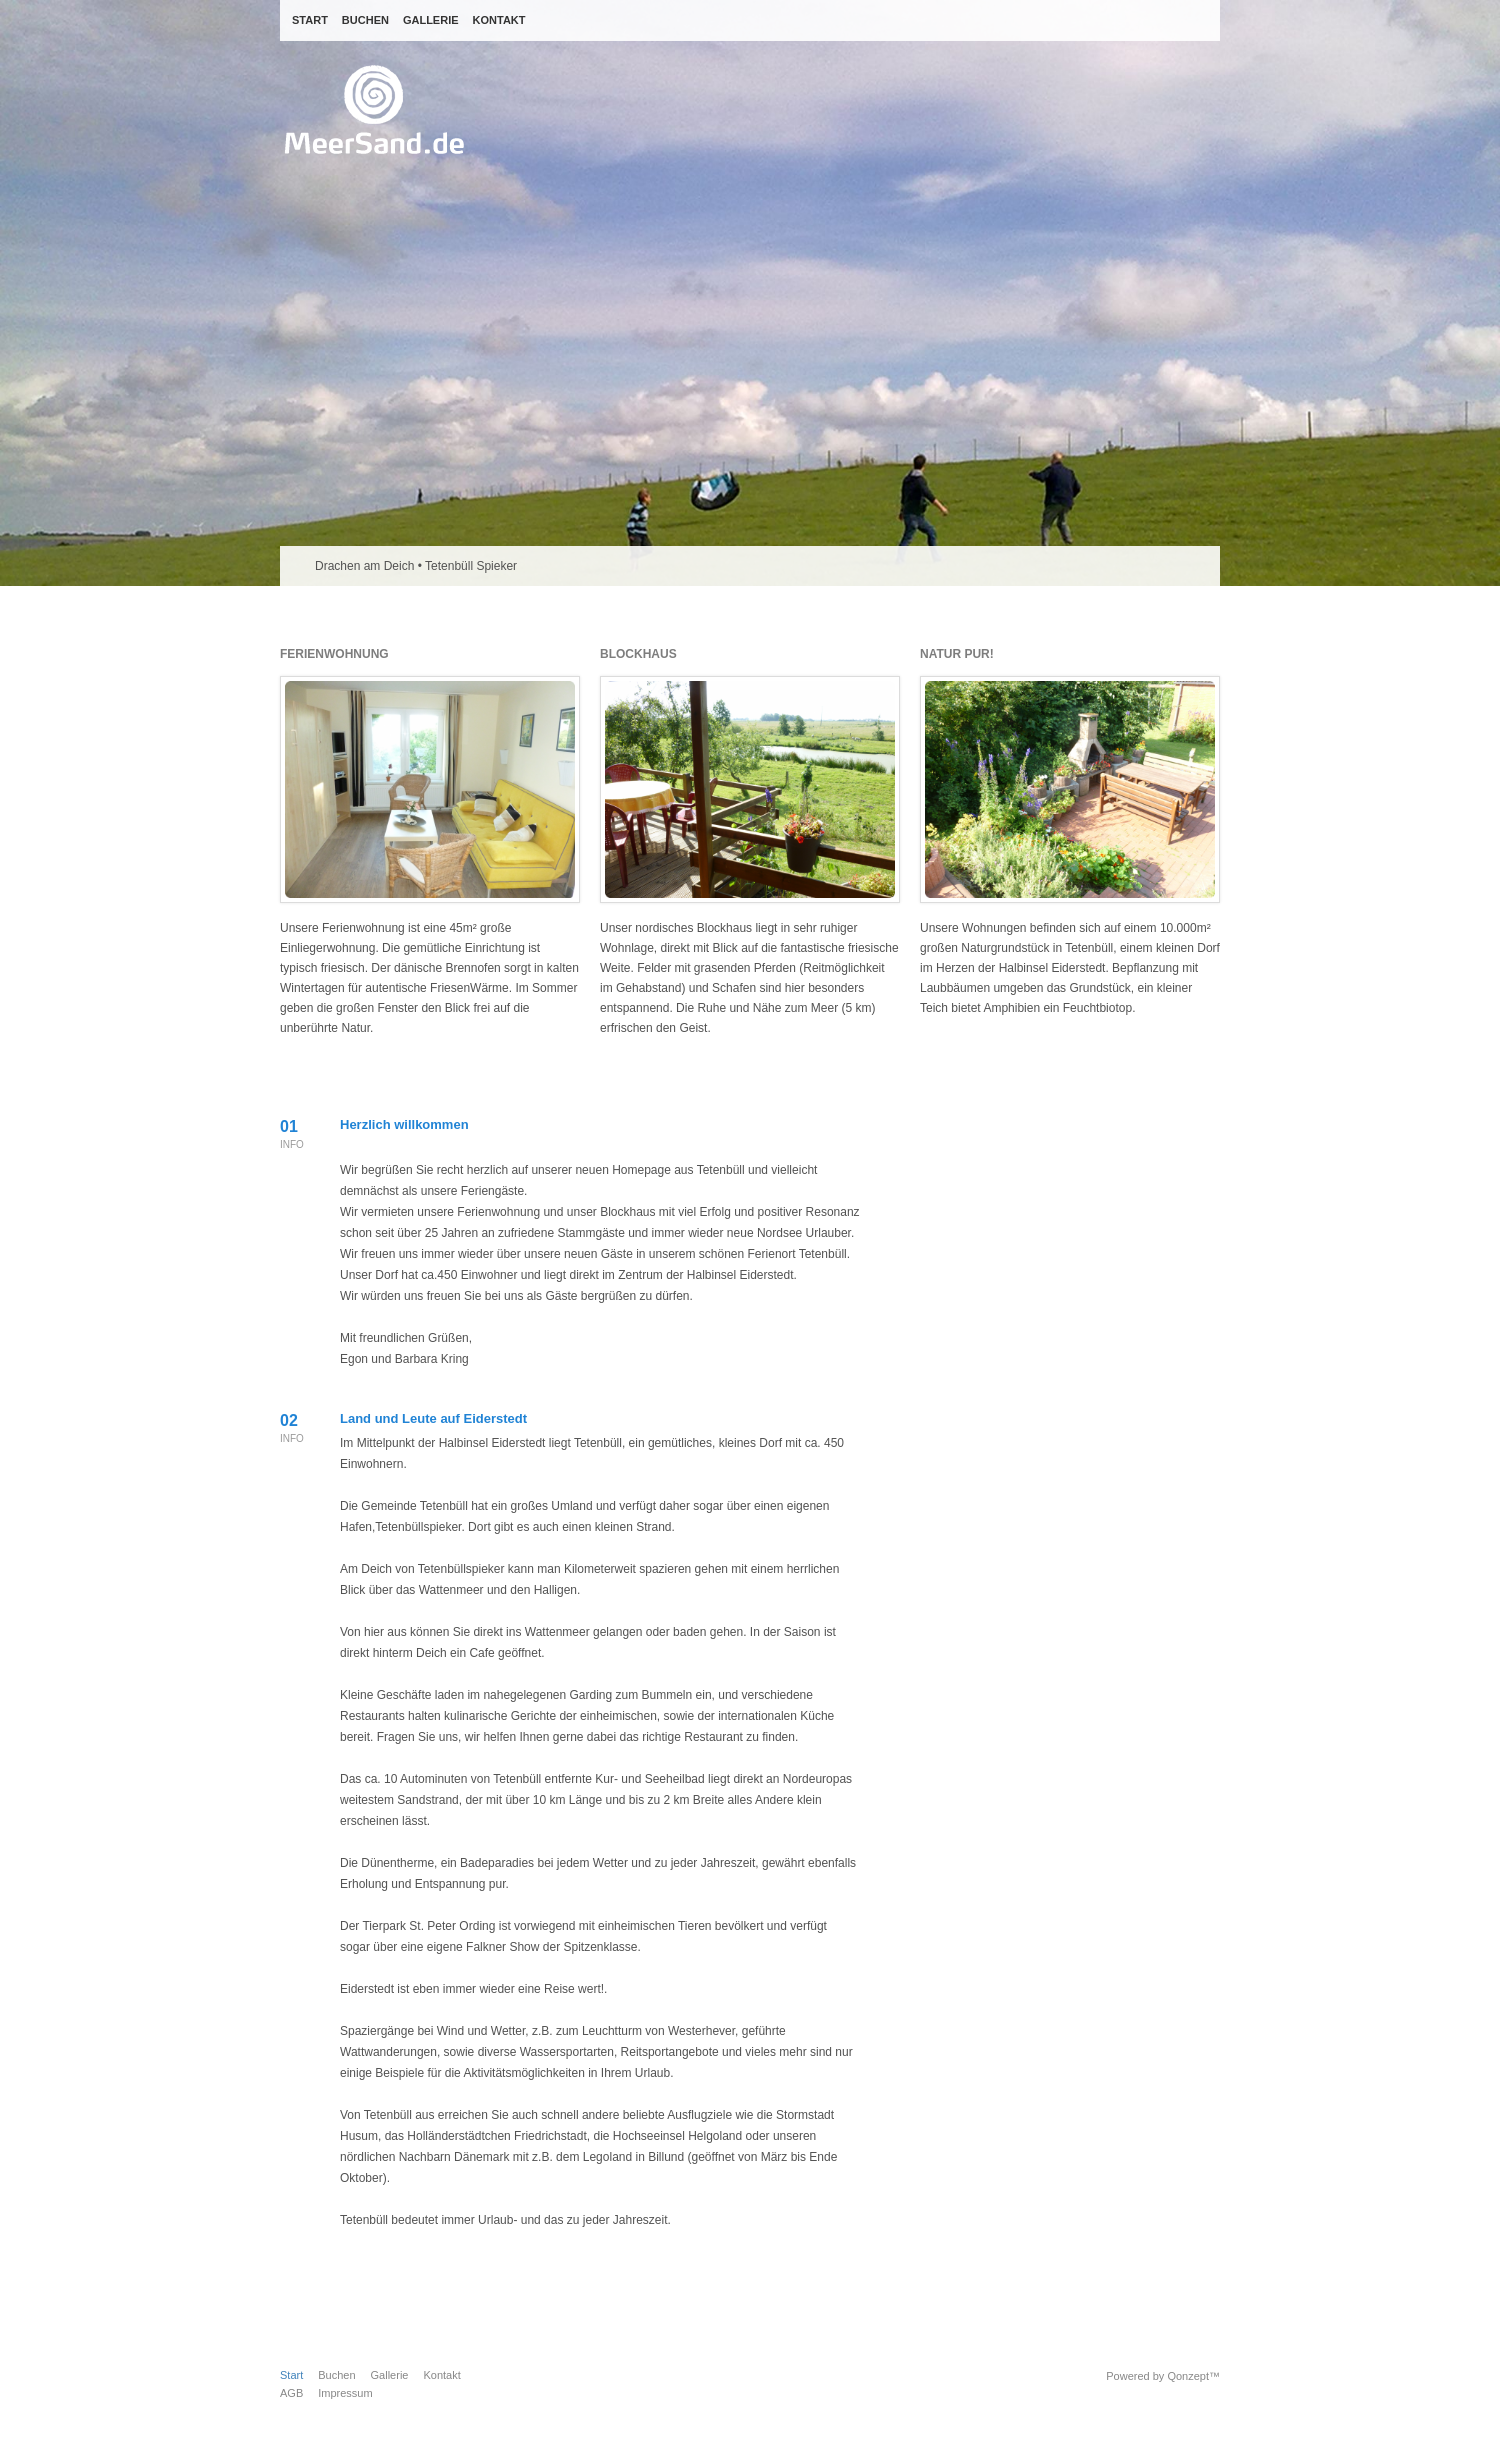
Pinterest (1127, 1165)
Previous (1189, 566)
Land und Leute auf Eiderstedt (433, 1418)
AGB (291, 2393)
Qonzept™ (1193, 2376)
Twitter (998, 1165)
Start (291, 2375)
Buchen (336, 2375)
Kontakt (441, 2375)
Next (1204, 566)
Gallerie (390, 2375)
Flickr (1095, 1165)
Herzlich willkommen (404, 1124)
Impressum (345, 2393)
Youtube (1063, 1165)
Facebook (1030, 1165)
